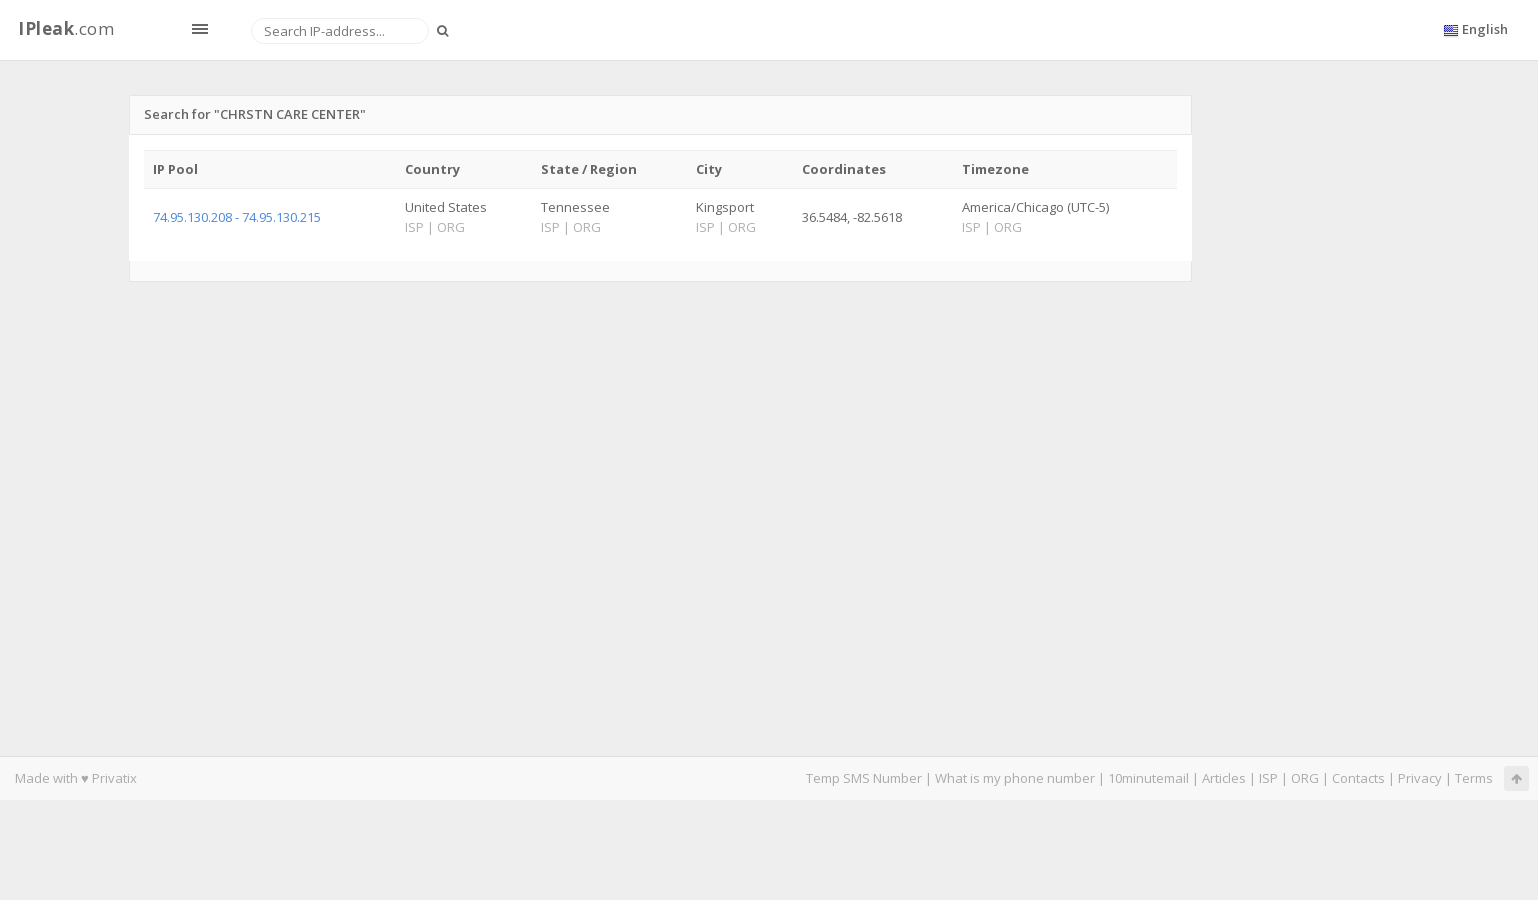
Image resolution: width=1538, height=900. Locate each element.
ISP (1268, 778)
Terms (1474, 778)
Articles (1224, 778)
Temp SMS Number (864, 778)
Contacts (1358, 778)
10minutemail (1148, 778)
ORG (1305, 778)
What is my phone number (1015, 778)
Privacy (1420, 778)
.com (66, 28)
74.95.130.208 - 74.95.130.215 (237, 217)
